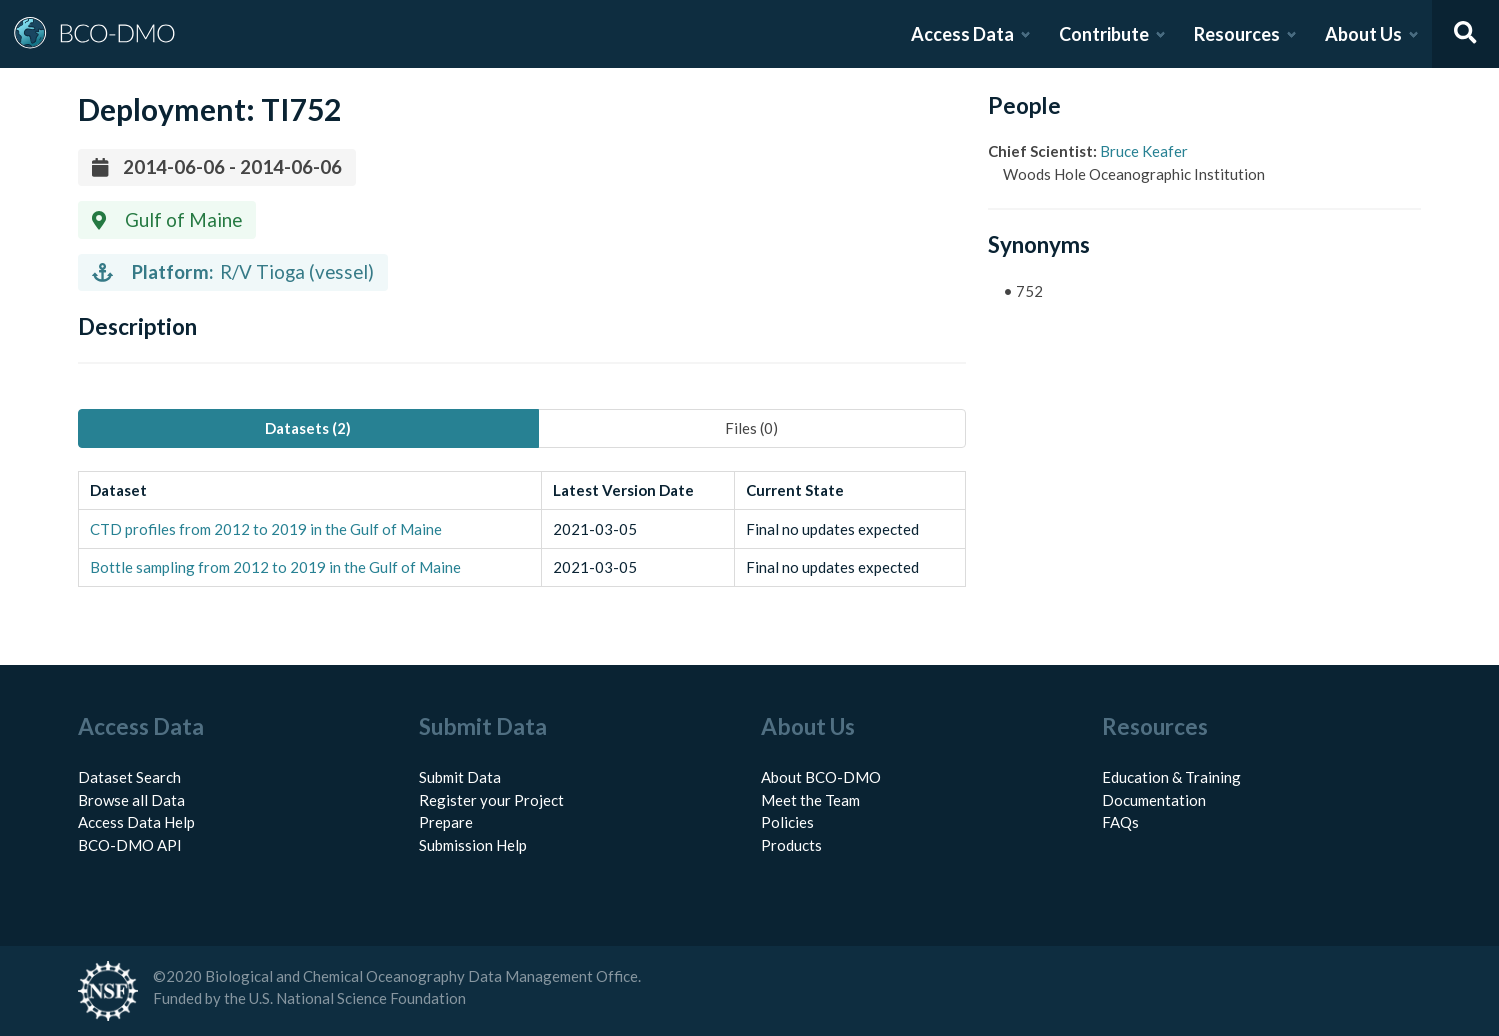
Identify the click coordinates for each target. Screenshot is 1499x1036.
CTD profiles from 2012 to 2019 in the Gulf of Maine (266, 529)
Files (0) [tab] (751, 428)
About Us (1363, 34)
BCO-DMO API (130, 845)
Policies (787, 822)
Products (791, 845)
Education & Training (1171, 777)
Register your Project (491, 800)
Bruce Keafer (1144, 151)
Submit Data (460, 777)
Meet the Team (810, 800)
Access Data (962, 34)
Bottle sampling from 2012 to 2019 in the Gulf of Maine (275, 567)
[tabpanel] (522, 529)
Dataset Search (129, 777)
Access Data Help (136, 822)
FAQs (1120, 822)
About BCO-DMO (821, 777)
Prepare (446, 822)
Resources (1237, 34)
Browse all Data (131, 800)
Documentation (1154, 800)
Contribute (1104, 34)
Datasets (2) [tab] (308, 428)
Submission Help (473, 845)
